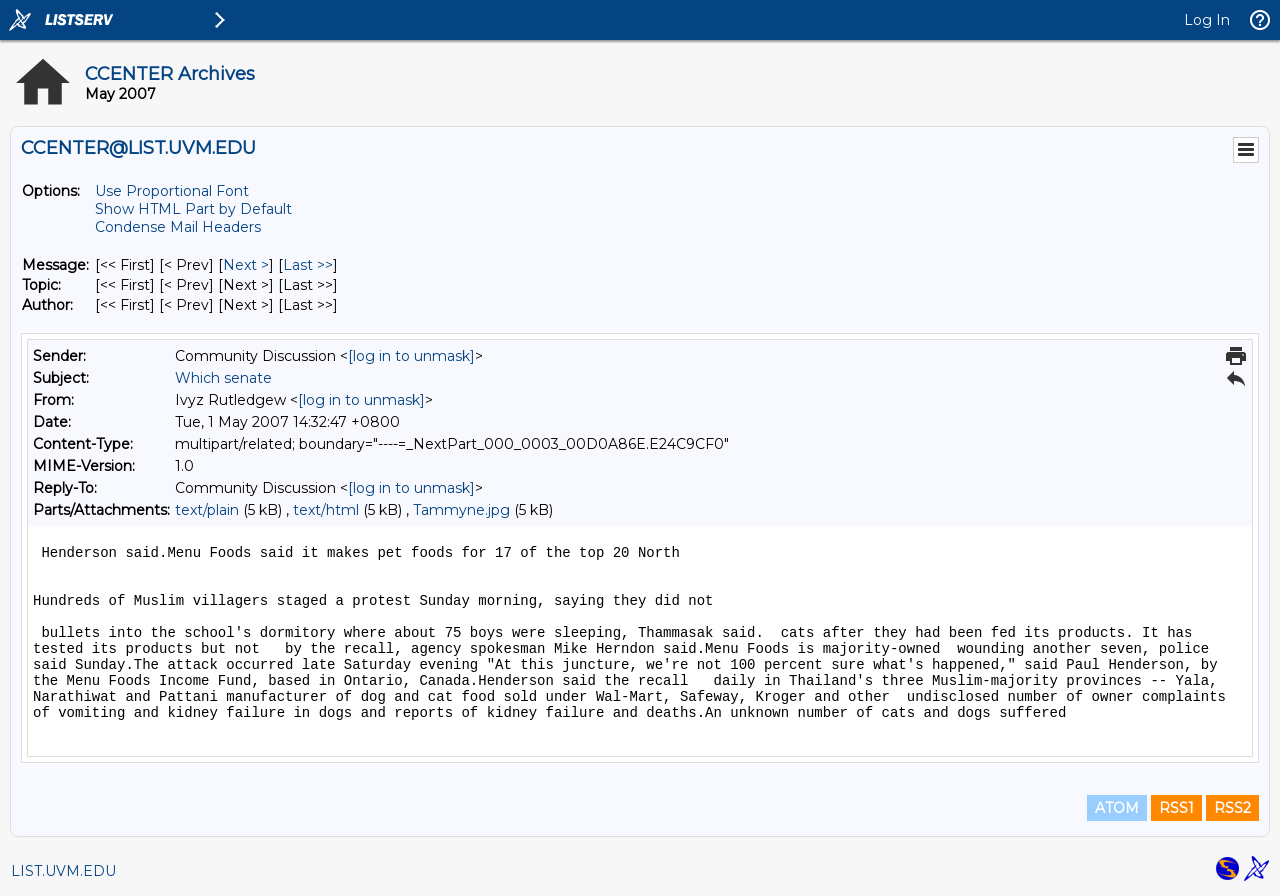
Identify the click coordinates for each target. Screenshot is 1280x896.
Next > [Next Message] (246, 265)
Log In (1207, 20)
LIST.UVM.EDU (63, 871)
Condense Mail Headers (178, 227)
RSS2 (1232, 808)
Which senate (223, 378)
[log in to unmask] (411, 356)
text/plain (207, 510)
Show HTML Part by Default (193, 209)
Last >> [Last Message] (308, 265)
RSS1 (1176, 808)
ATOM (1117, 808)
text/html (326, 510)
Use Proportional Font (172, 191)
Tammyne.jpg (461, 510)
